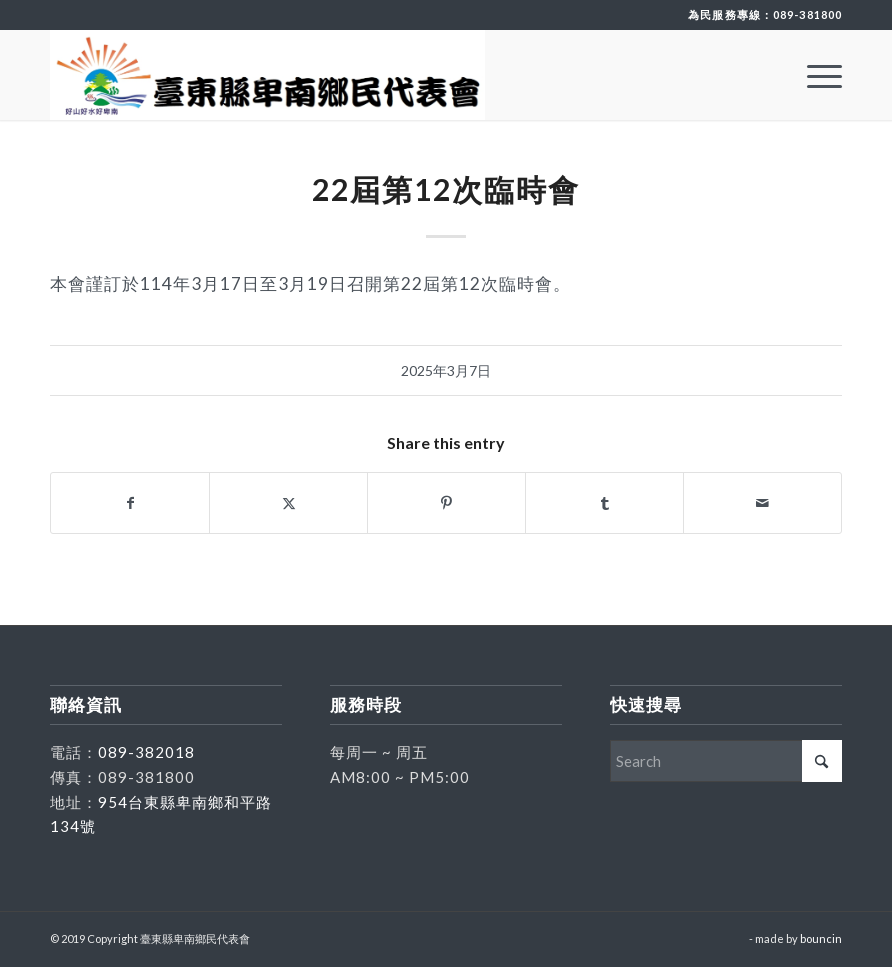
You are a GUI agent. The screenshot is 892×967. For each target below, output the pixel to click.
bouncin (821, 938)
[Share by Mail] (762, 503)
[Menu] (814, 75)
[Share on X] (288, 503)
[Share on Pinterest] (446, 503)
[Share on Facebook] (130, 503)
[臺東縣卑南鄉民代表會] (267, 75)
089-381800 (807, 14)
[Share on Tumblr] (604, 503)
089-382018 (146, 752)
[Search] (726, 761)
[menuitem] (814, 75)
